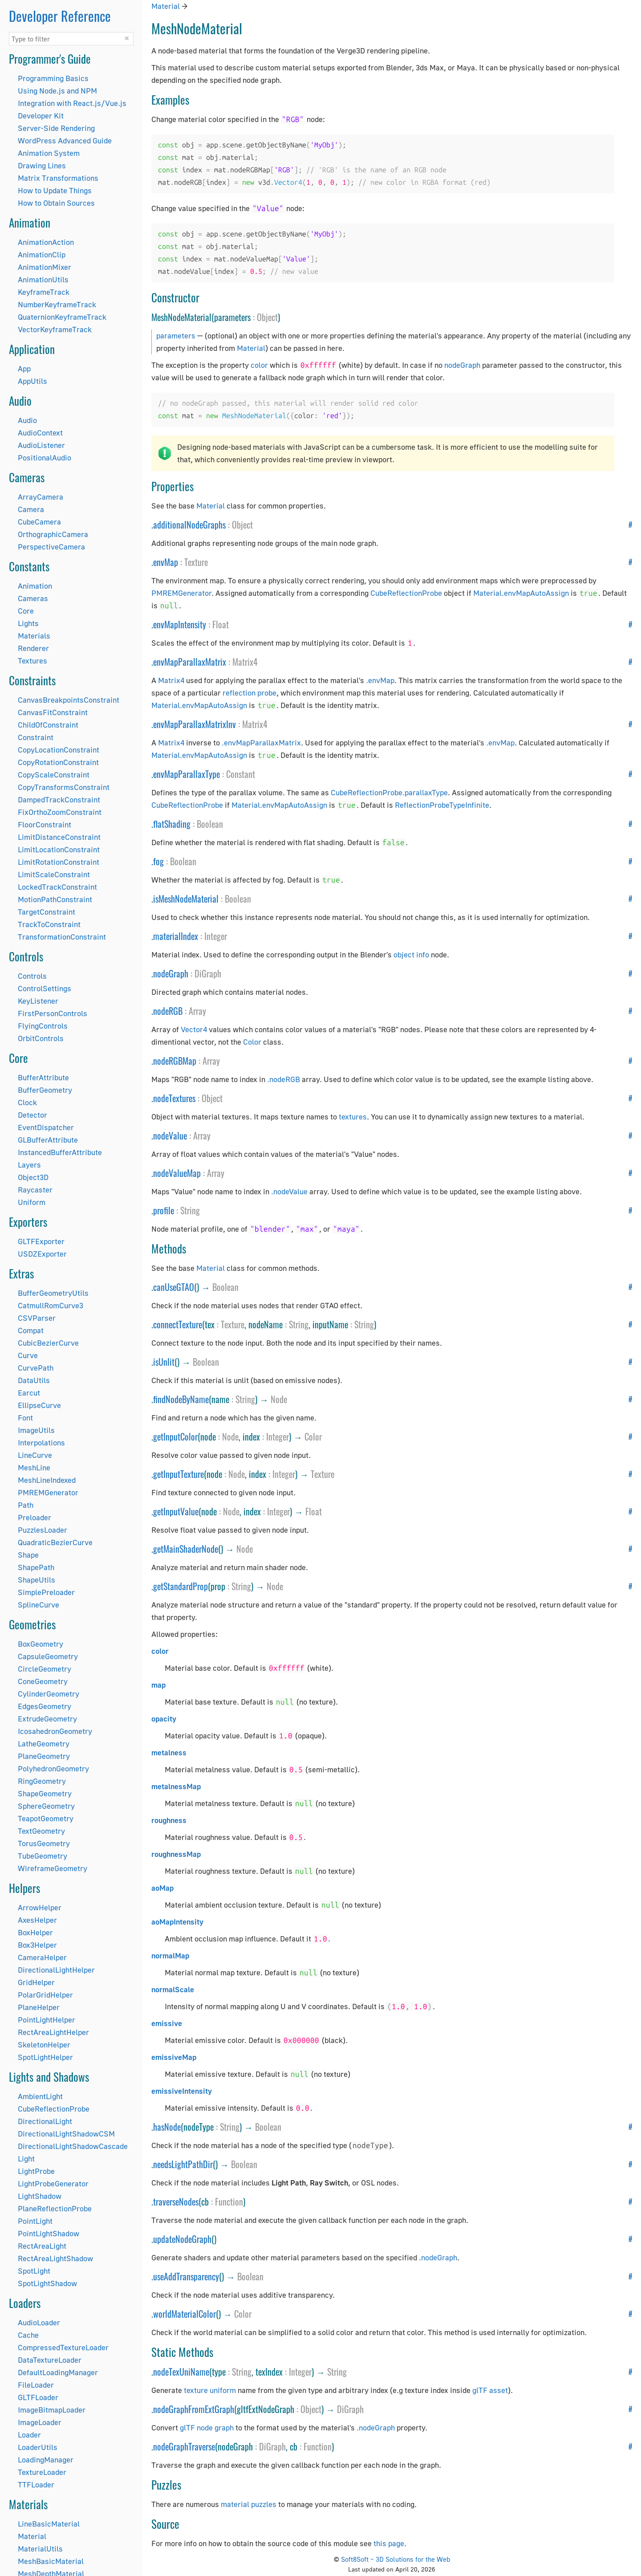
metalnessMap (176, 1786)
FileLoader (36, 2384)
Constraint (35, 737)
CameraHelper (42, 1957)
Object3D (33, 1177)
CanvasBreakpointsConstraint (68, 699)
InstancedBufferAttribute (60, 1152)
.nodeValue (289, 1191)
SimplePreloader (46, 1592)
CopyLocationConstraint (58, 749)
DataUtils (34, 1380)
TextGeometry (41, 1830)
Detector (32, 1114)
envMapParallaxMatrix (189, 661)
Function (229, 2201)
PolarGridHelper (45, 1994)
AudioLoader (39, 2322)
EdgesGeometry (44, 1706)
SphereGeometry (46, 1806)
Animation (35, 585)
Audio (27, 420)
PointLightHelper (46, 2019)
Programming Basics (53, 78)
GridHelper (36, 1982)
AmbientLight (40, 2096)
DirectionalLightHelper (56, 1969)
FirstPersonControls (52, 1013)
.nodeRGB (283, 1079)
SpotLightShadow (47, 2283)
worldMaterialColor (184, 2313)
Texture (196, 562)
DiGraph (208, 973)
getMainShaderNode (185, 1548)
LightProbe (36, 2171)
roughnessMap (176, 1854)
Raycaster (35, 1189)
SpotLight (34, 2270)
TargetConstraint (46, 911)
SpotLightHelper (45, 2057)
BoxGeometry (40, 1643)
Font (25, 1417)
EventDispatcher (46, 1127)
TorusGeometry (44, 1843)
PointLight (35, 2221)
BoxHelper (35, 1932)
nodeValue (170, 1135)
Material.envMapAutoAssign (521, 593)
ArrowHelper (39, 1907)
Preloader (34, 1517)
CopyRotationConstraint (58, 762)
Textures (32, 660)
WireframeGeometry (52, 1868)
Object (267, 317)
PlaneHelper (39, 2007)
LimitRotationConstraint (58, 862)
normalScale (172, 1989)
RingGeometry (42, 1781)
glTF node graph (207, 2427)
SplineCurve (38, 1604)
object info (411, 954)
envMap (165, 562)
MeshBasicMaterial (51, 2561)
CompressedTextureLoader (63, 2347)
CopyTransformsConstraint (64, 787)
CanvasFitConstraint (53, 712)
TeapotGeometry (45, 1818)
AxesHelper (37, 1920)
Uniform (31, 1202)
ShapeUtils (36, 1579)
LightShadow (39, 2196)
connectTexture (177, 1324)
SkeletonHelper (44, 2044)
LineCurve (35, 1455)
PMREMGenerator (48, 1492)
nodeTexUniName (181, 2371)
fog (158, 861)
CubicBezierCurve (48, 1342)
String (190, 1210)
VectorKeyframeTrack (55, 329)
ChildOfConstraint (48, 724)
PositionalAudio (44, 457)
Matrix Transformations (58, 178)
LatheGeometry (43, 1743)
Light (26, 2158)
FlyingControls (43, 1025)
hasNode (167, 2126)
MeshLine (34, 1467)
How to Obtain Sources (56, 203)
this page (388, 2543)
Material (32, 2536)
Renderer (33, 648)
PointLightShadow (48, 2233)
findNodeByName (181, 1399)
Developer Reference (60, 16)
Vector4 (194, 1029)
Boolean (210, 823)
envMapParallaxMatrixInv (194, 724)
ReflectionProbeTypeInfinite (442, 805)
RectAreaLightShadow (55, 2258)
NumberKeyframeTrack (57, 304)
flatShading (172, 823)
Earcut (29, 1392)
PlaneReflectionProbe (55, 2208)
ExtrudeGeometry (47, 1718)
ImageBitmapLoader (51, 2409)
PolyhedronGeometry (53, 1768)
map (158, 1684)
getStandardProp (180, 1586)
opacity (163, 1718)
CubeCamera (39, 521)
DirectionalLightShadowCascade (73, 2146)
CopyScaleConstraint (53, 774)
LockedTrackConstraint (57, 886)
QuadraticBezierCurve (55, 1542)
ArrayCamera (40, 496)
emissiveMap (173, 2057)
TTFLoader (36, 2484)
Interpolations (41, 1442)
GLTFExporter (41, 1241)
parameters (175, 335)
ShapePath (36, 1567)
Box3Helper (37, 1944)
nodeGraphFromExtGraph (193, 2409)
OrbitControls (41, 1038)
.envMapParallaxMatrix (261, 742)
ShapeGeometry (45, 1793)
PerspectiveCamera (51, 546)
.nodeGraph (438, 2257)
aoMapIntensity (177, 1921)
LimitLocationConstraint (59, 849)
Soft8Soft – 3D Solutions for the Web (395, 2559)
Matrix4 (245, 661)
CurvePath (35, 1367)
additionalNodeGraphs (189, 524)
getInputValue (176, 1511)
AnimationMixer (44, 267)
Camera (31, 509)
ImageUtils (36, 1430)
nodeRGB (168, 1010)
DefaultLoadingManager (58, 2372)
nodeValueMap (177, 1173)
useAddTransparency (186, 2276)
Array (197, 1010)
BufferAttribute (43, 1077)
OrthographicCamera (53, 534)
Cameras (33, 598)
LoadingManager (45, 2459)
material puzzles (248, 2504)
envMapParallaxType (186, 774)
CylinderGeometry (48, 1693)
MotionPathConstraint (55, 899)
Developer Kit (41, 115)
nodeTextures (174, 1098)
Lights (28, 623)
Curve (28, 1355)
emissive (166, 2023)
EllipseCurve (39, 1405)
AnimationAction (46, 242)
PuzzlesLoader (42, 1529)
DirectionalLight (45, 2121)
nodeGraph (462, 365)
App (24, 368)
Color (252, 1041)
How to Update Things (55, 190)
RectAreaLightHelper (53, 2032)
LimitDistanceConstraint (59, 837)
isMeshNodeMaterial (186, 898)
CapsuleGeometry (48, 1656)
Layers (29, 1164)
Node (279, 1399)
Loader (29, 2434)
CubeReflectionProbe (53, 2108)
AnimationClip (41, 254)
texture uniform (210, 2390)
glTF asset (490, 2390)
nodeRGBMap (174, 1060)
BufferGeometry (45, 1090)
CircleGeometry (44, 1668)
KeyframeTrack (43, 292)
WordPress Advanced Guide (65, 140)
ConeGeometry (43, 1681)
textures (353, 1116)
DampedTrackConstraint (59, 799)
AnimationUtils (43, 279)
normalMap (170, 1955)
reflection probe (249, 692)
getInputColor (175, 1436)
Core (26, 610)
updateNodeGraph (182, 2239)
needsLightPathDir (183, 2164)
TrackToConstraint (49, 924)
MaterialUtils (40, 2548)
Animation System (49, 153)
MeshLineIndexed (47, 1480)
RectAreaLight (42, 2245)
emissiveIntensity (181, 2091)
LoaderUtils (37, 2447)
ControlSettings (44, 988)
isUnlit (163, 1361)
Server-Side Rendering (56, 128)
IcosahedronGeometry (55, 1731)
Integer (215, 936)
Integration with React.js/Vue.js (72, 103)
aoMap (162, 1887)
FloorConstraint (44, 824)
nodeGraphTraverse (184, 2446)
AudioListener (41, 445)
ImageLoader (39, 2422)
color (259, 365)
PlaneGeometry (44, 1756)
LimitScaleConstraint (54, 874)
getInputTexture (178, 1474)
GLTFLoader (38, 2397)
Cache (28, 2335)
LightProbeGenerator (53, 2183)
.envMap (380, 680)
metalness (169, 1752)
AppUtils (32, 381)
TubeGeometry (42, 1855)
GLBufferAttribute (48, 1139)
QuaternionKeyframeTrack (62, 316)
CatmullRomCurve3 (50, 1305)
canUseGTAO (173, 1287)
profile (163, 1210)
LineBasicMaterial (49, 2523)
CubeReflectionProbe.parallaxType (389, 792)
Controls (32, 976)
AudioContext (40, 432)
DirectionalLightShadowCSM (66, 2133)
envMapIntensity (179, 624)
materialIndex (175, 936)
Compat (31, 1330)
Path (25, 1505)
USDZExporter (42, 1253)
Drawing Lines (42, 165)
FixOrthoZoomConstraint (59, 812)
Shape (28, 1554)
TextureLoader (42, 2472)
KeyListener (38, 1000)
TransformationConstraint (62, 936)
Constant (240, 774)
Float (220, 624)
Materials (34, 635)
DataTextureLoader (49, 2359)
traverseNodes (176, 2201)
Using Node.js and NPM (57, 90)
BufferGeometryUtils (53, 1293)
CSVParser (37, 1318)
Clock (27, 1102)
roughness (169, 1820)
